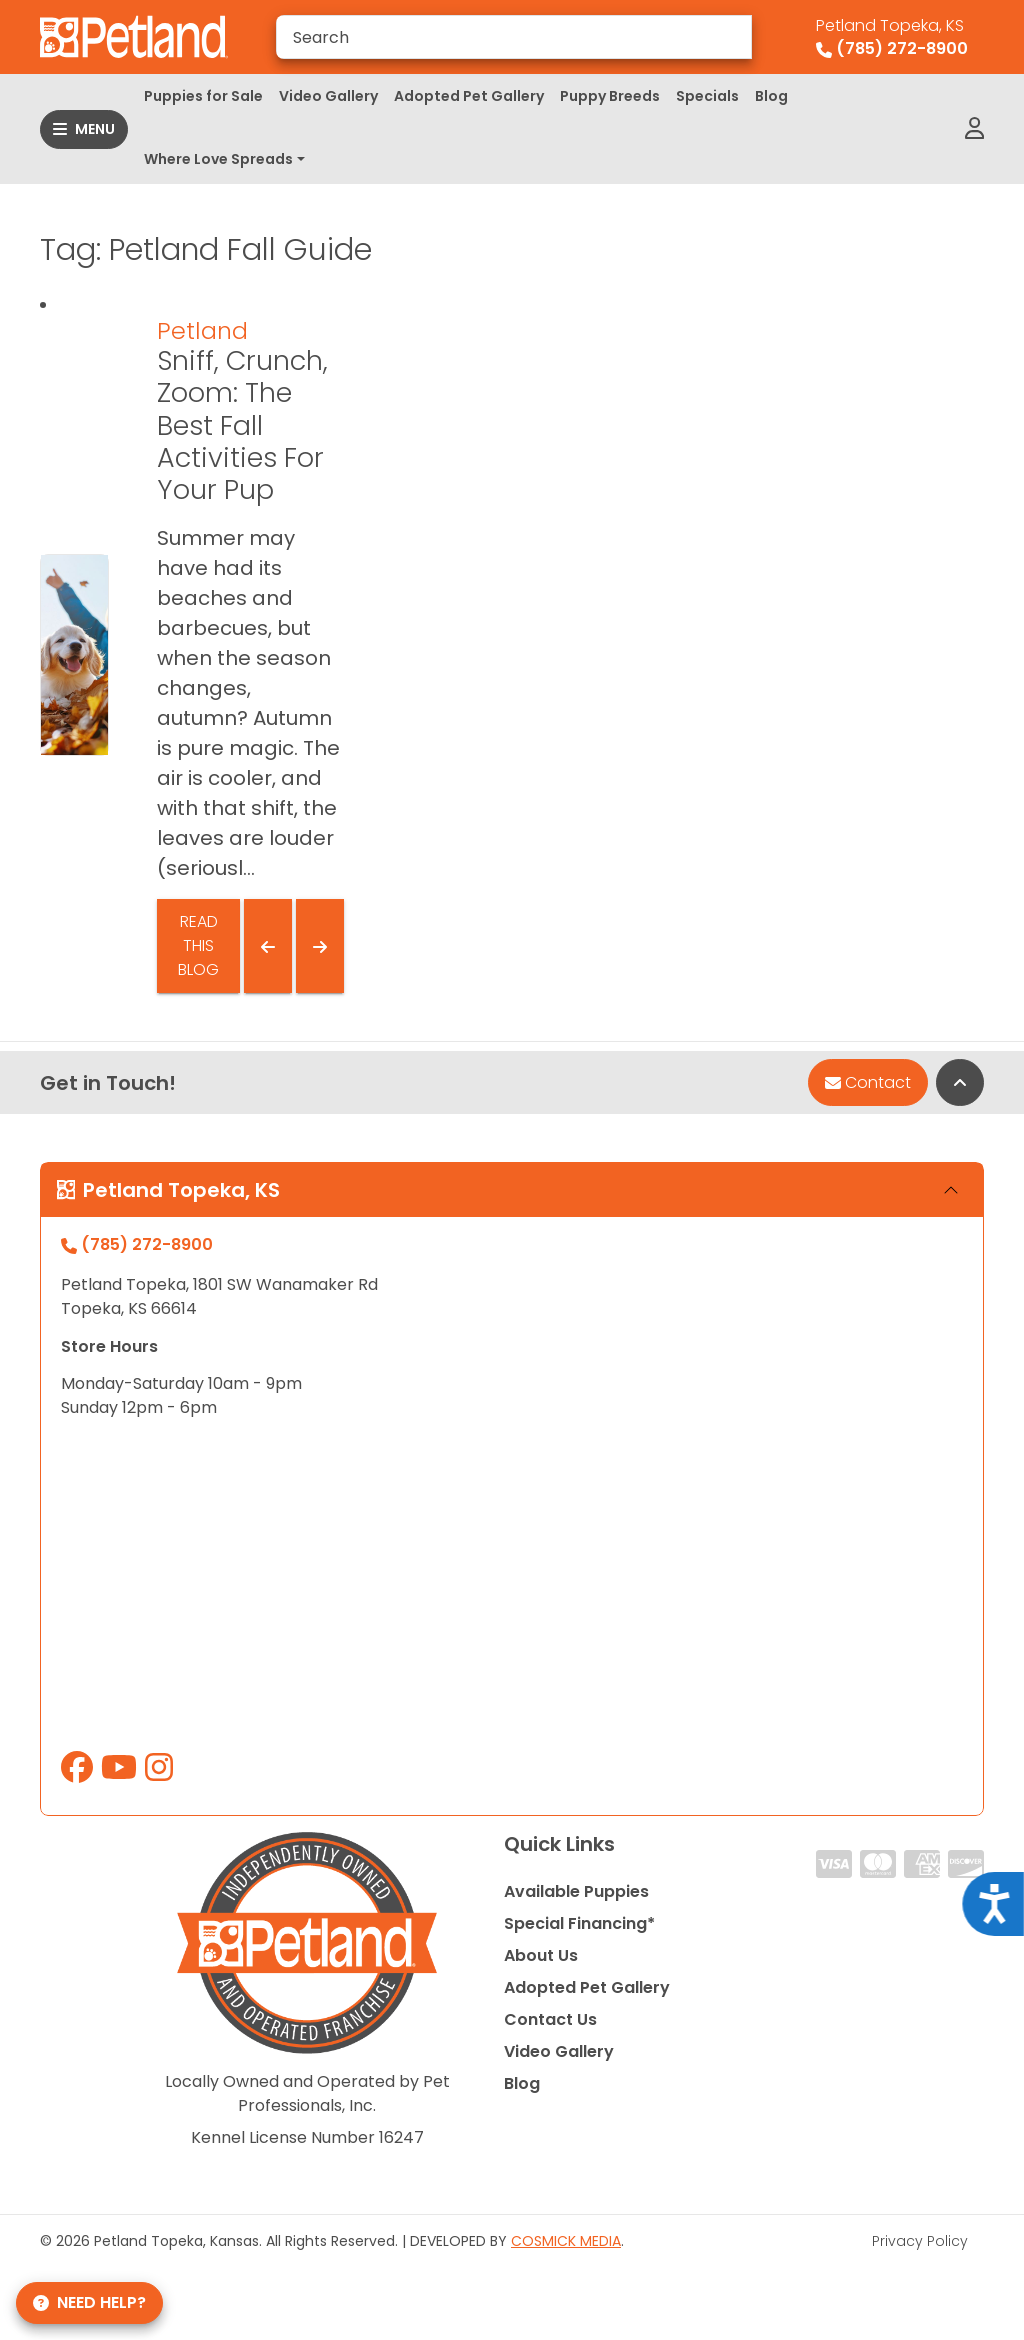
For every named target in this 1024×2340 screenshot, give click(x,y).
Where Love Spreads (218, 159)
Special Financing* (579, 1923)
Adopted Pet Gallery (469, 96)
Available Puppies (576, 1891)
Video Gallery (328, 96)
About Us (541, 1955)
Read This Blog (198, 945)
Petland (202, 330)
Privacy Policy (920, 2241)
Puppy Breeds (610, 96)
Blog (771, 96)
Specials (707, 96)
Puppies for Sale (203, 96)
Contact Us (550, 2019)
